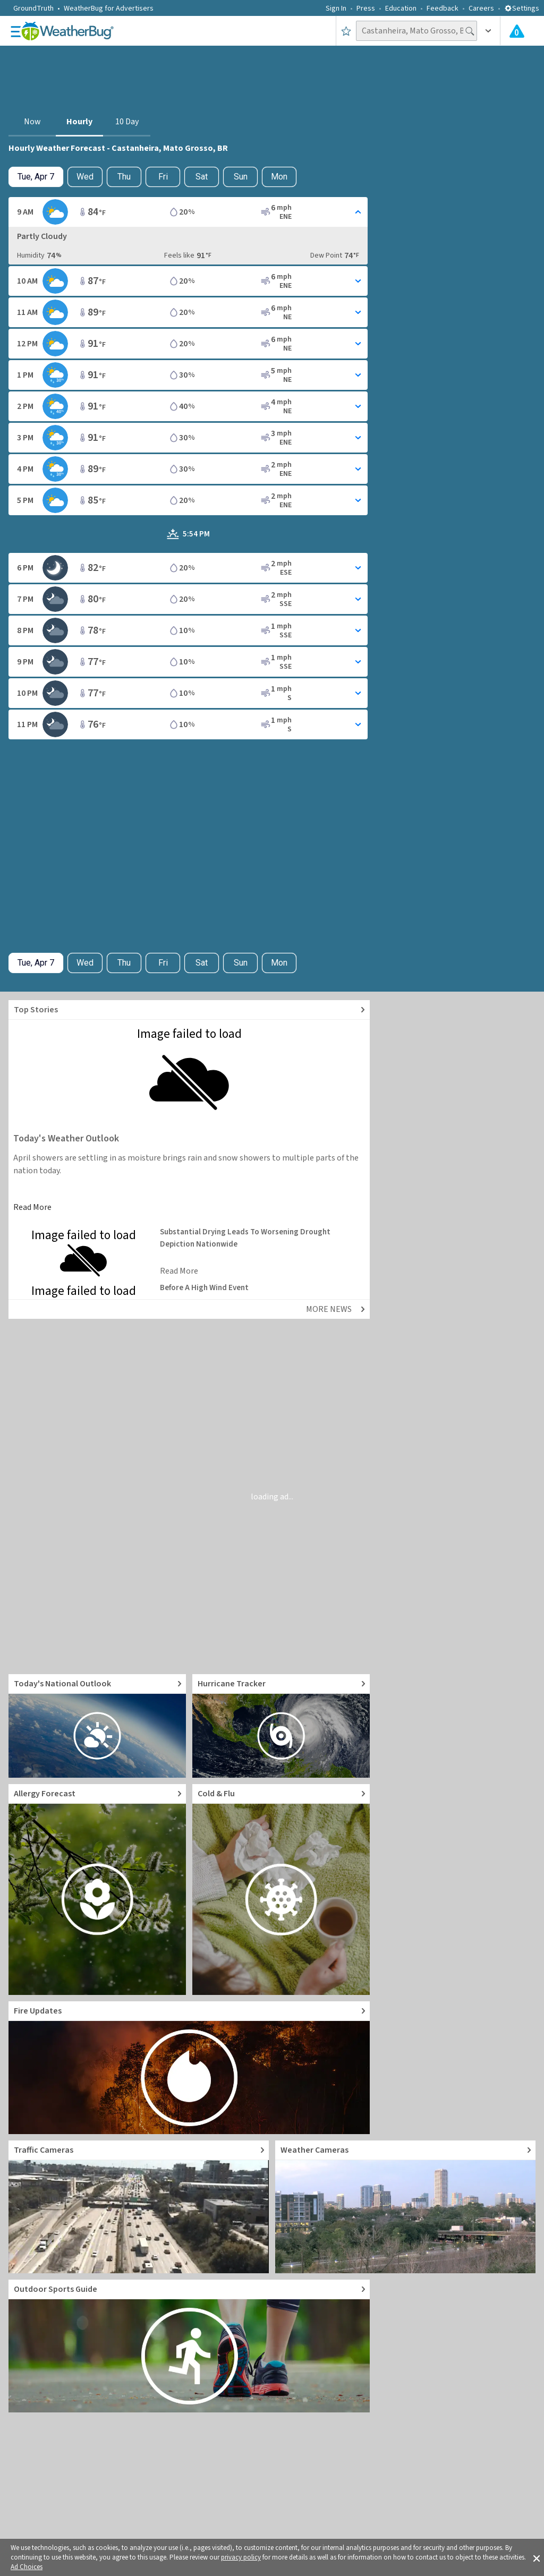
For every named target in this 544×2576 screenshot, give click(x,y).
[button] (536, 2557)
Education (400, 8)
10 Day (127, 121)
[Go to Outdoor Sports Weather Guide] (189, 2346)
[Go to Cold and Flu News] (281, 1889)
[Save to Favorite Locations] (346, 31)
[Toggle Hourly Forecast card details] (188, 212)
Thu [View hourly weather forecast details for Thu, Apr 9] (124, 177)
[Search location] (416, 31)
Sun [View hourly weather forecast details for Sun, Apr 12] (241, 177)
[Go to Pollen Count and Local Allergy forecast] (97, 1889)
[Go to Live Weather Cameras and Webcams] (405, 2206)
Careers (481, 8)
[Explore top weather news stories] (189, 1010)
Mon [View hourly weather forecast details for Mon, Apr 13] (279, 177)
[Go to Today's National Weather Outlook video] (97, 1726)
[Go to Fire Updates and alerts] (189, 2067)
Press (365, 8)
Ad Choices (26, 2567)
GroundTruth (33, 8)
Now (32, 121)
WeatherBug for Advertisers (109, 8)
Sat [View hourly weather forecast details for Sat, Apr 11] (202, 177)
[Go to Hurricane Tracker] (281, 1726)
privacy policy (241, 2557)
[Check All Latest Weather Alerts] (516, 30)
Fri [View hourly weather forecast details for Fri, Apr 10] (163, 177)
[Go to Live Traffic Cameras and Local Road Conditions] (138, 2206)
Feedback (442, 8)
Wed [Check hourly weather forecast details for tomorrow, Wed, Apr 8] (85, 177)
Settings (521, 8)
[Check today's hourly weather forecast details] (35, 177)
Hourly (79, 121)
